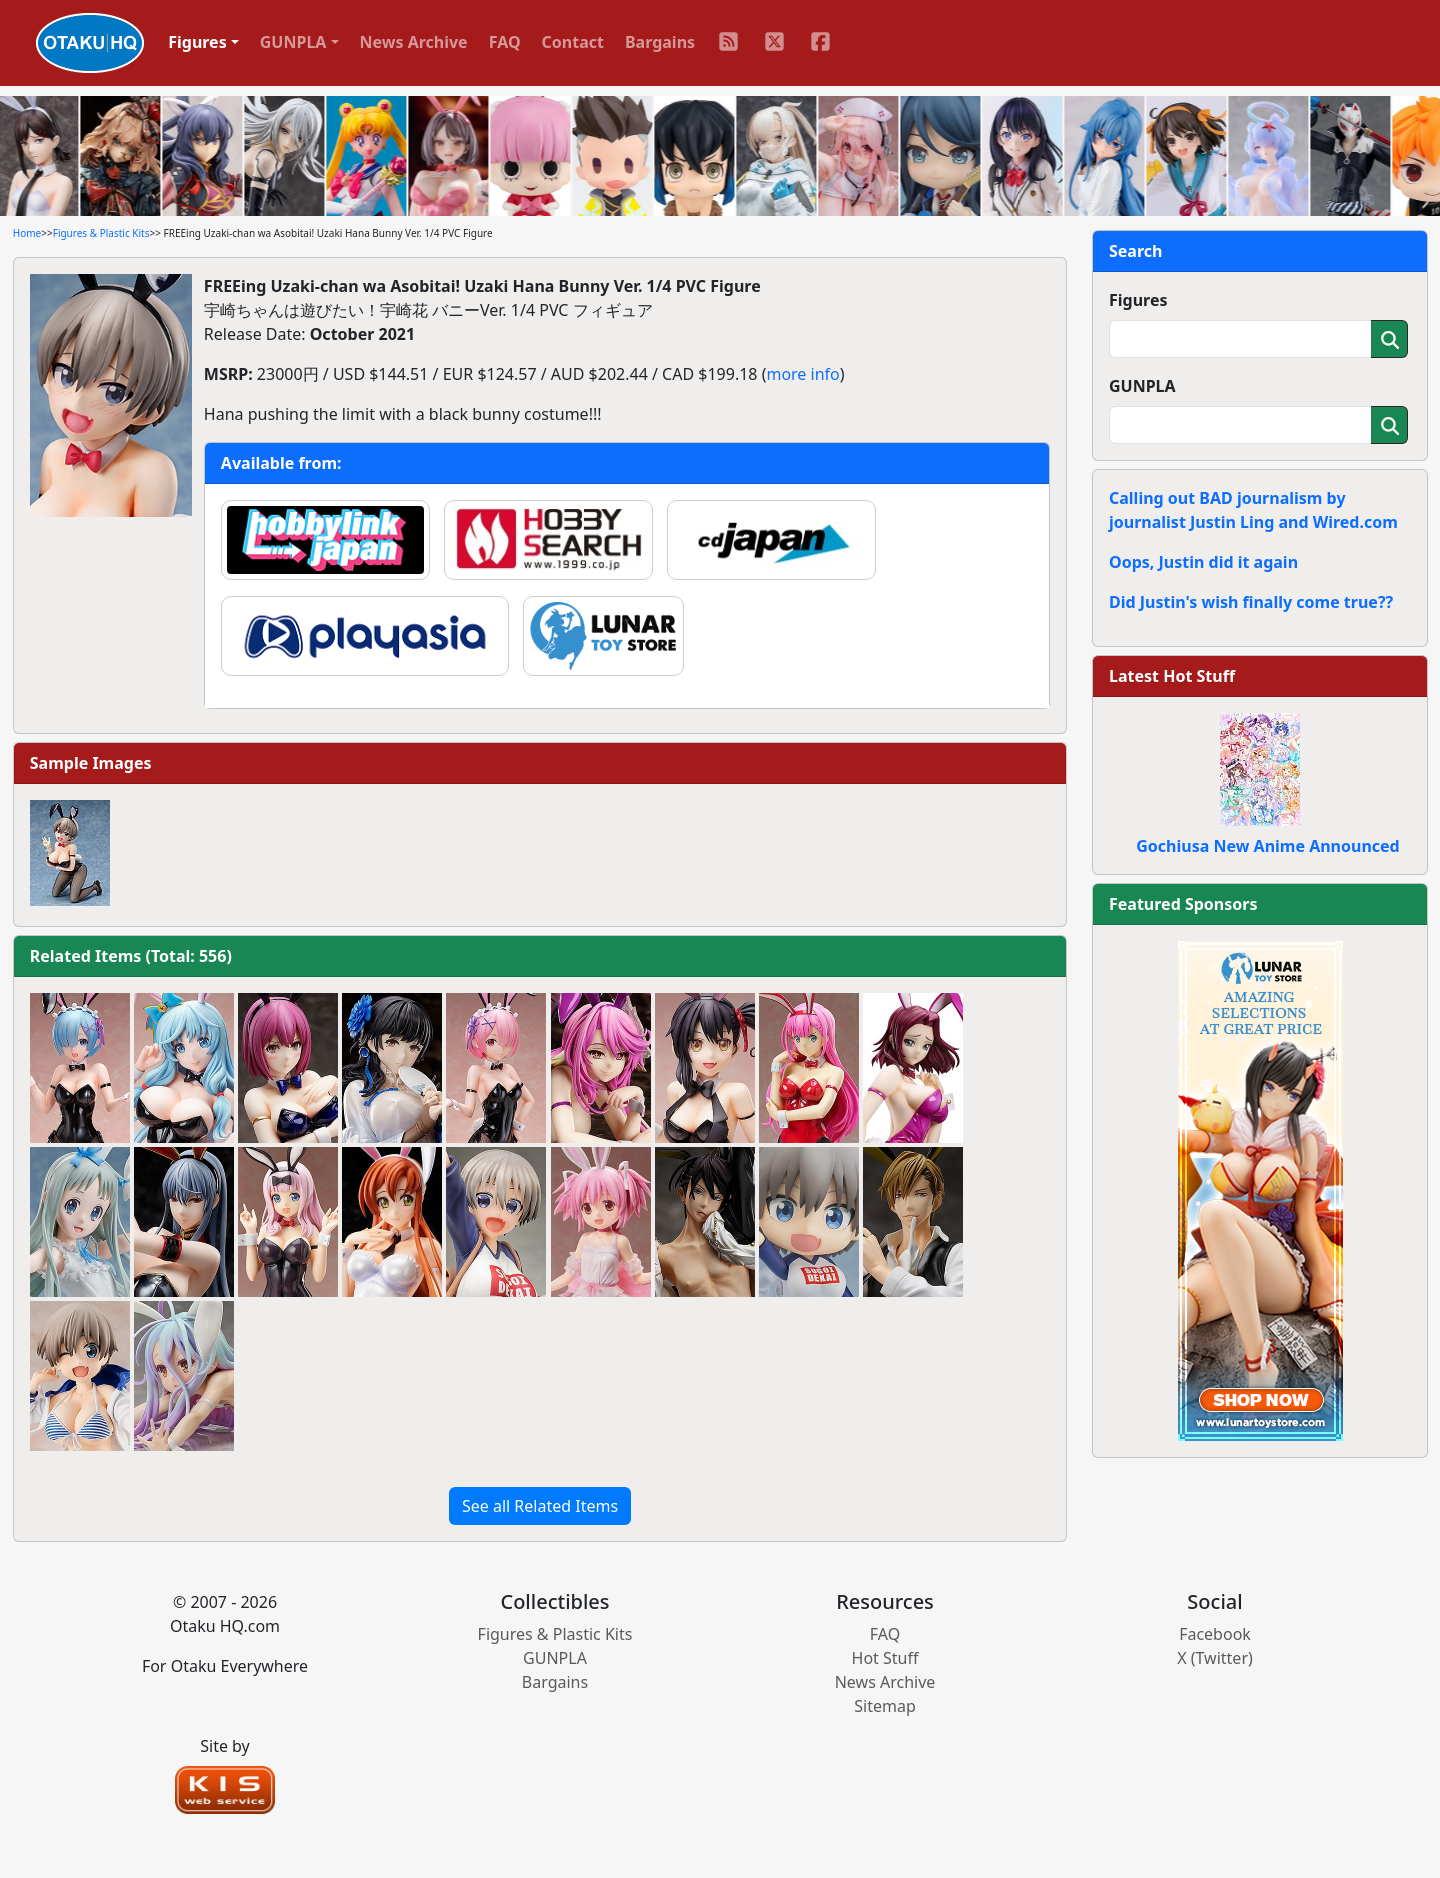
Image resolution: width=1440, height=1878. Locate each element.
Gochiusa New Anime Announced (1267, 846)
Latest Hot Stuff (1172, 676)
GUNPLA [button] (293, 42)
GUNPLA (1142, 386)
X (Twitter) (1215, 1658)
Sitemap (885, 1706)
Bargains (660, 42)
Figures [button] (197, 42)
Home (27, 233)
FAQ (505, 42)
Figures (1138, 300)
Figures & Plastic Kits (101, 233)
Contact (573, 42)
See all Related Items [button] (540, 1506)
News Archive (414, 42)
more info (802, 374)
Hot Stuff (885, 1658)
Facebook (1215, 1634)
